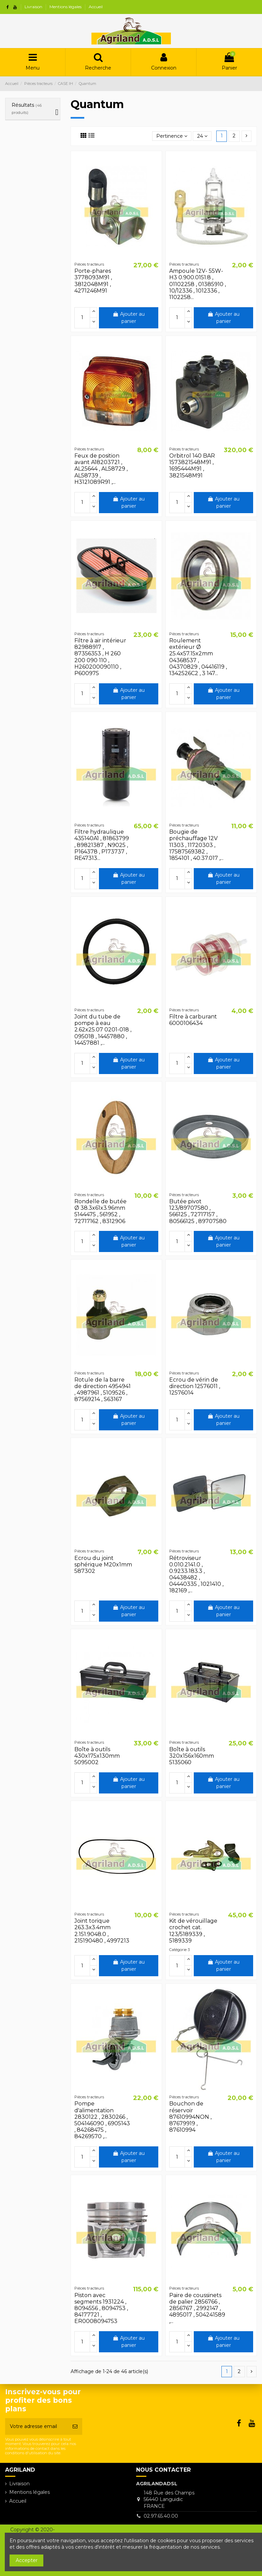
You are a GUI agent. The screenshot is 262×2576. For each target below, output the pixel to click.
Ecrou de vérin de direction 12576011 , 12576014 (194, 1386)
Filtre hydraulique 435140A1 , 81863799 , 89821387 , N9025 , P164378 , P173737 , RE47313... (101, 845)
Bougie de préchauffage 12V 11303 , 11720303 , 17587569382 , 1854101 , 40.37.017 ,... (196, 845)
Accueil (96, 6)
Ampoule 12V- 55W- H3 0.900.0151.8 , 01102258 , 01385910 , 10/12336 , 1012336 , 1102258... (197, 284)
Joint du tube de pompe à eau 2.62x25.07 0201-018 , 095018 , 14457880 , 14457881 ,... (102, 1029)
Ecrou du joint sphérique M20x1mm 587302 (103, 1564)
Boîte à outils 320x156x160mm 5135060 (191, 1756)
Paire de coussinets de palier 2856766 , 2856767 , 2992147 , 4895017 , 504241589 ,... (197, 2308)
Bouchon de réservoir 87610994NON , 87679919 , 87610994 (190, 2116)
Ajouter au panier (129, 317)
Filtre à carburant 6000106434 (193, 1019)
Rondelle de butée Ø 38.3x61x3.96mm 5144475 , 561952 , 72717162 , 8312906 (100, 1211)
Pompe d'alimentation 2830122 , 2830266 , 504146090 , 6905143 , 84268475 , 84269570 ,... (102, 2120)
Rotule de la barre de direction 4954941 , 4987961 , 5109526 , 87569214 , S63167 (102, 1389)
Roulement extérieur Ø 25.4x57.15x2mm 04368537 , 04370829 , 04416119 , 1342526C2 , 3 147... (198, 656)
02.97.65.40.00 (161, 2516)
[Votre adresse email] (36, 2426)
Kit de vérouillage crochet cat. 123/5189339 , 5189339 (193, 1931)
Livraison (34, 6)
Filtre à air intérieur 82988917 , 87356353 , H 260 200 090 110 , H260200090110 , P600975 (100, 656)
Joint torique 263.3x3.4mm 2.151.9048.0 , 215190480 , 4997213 (101, 1931)
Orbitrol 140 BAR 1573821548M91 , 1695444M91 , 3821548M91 (192, 465)
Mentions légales (66, 6)
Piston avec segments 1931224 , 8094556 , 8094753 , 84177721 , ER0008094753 (101, 2308)
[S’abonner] (75, 2426)
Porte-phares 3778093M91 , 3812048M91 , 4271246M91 (93, 281)
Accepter (27, 2560)
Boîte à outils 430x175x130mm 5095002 (97, 1756)
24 (202, 136)
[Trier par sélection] (171, 136)
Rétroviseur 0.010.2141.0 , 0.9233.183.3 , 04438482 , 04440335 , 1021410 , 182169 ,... (196, 1574)
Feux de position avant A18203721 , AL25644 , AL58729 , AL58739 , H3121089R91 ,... (101, 468)
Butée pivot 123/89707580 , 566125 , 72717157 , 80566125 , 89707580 (198, 1211)
